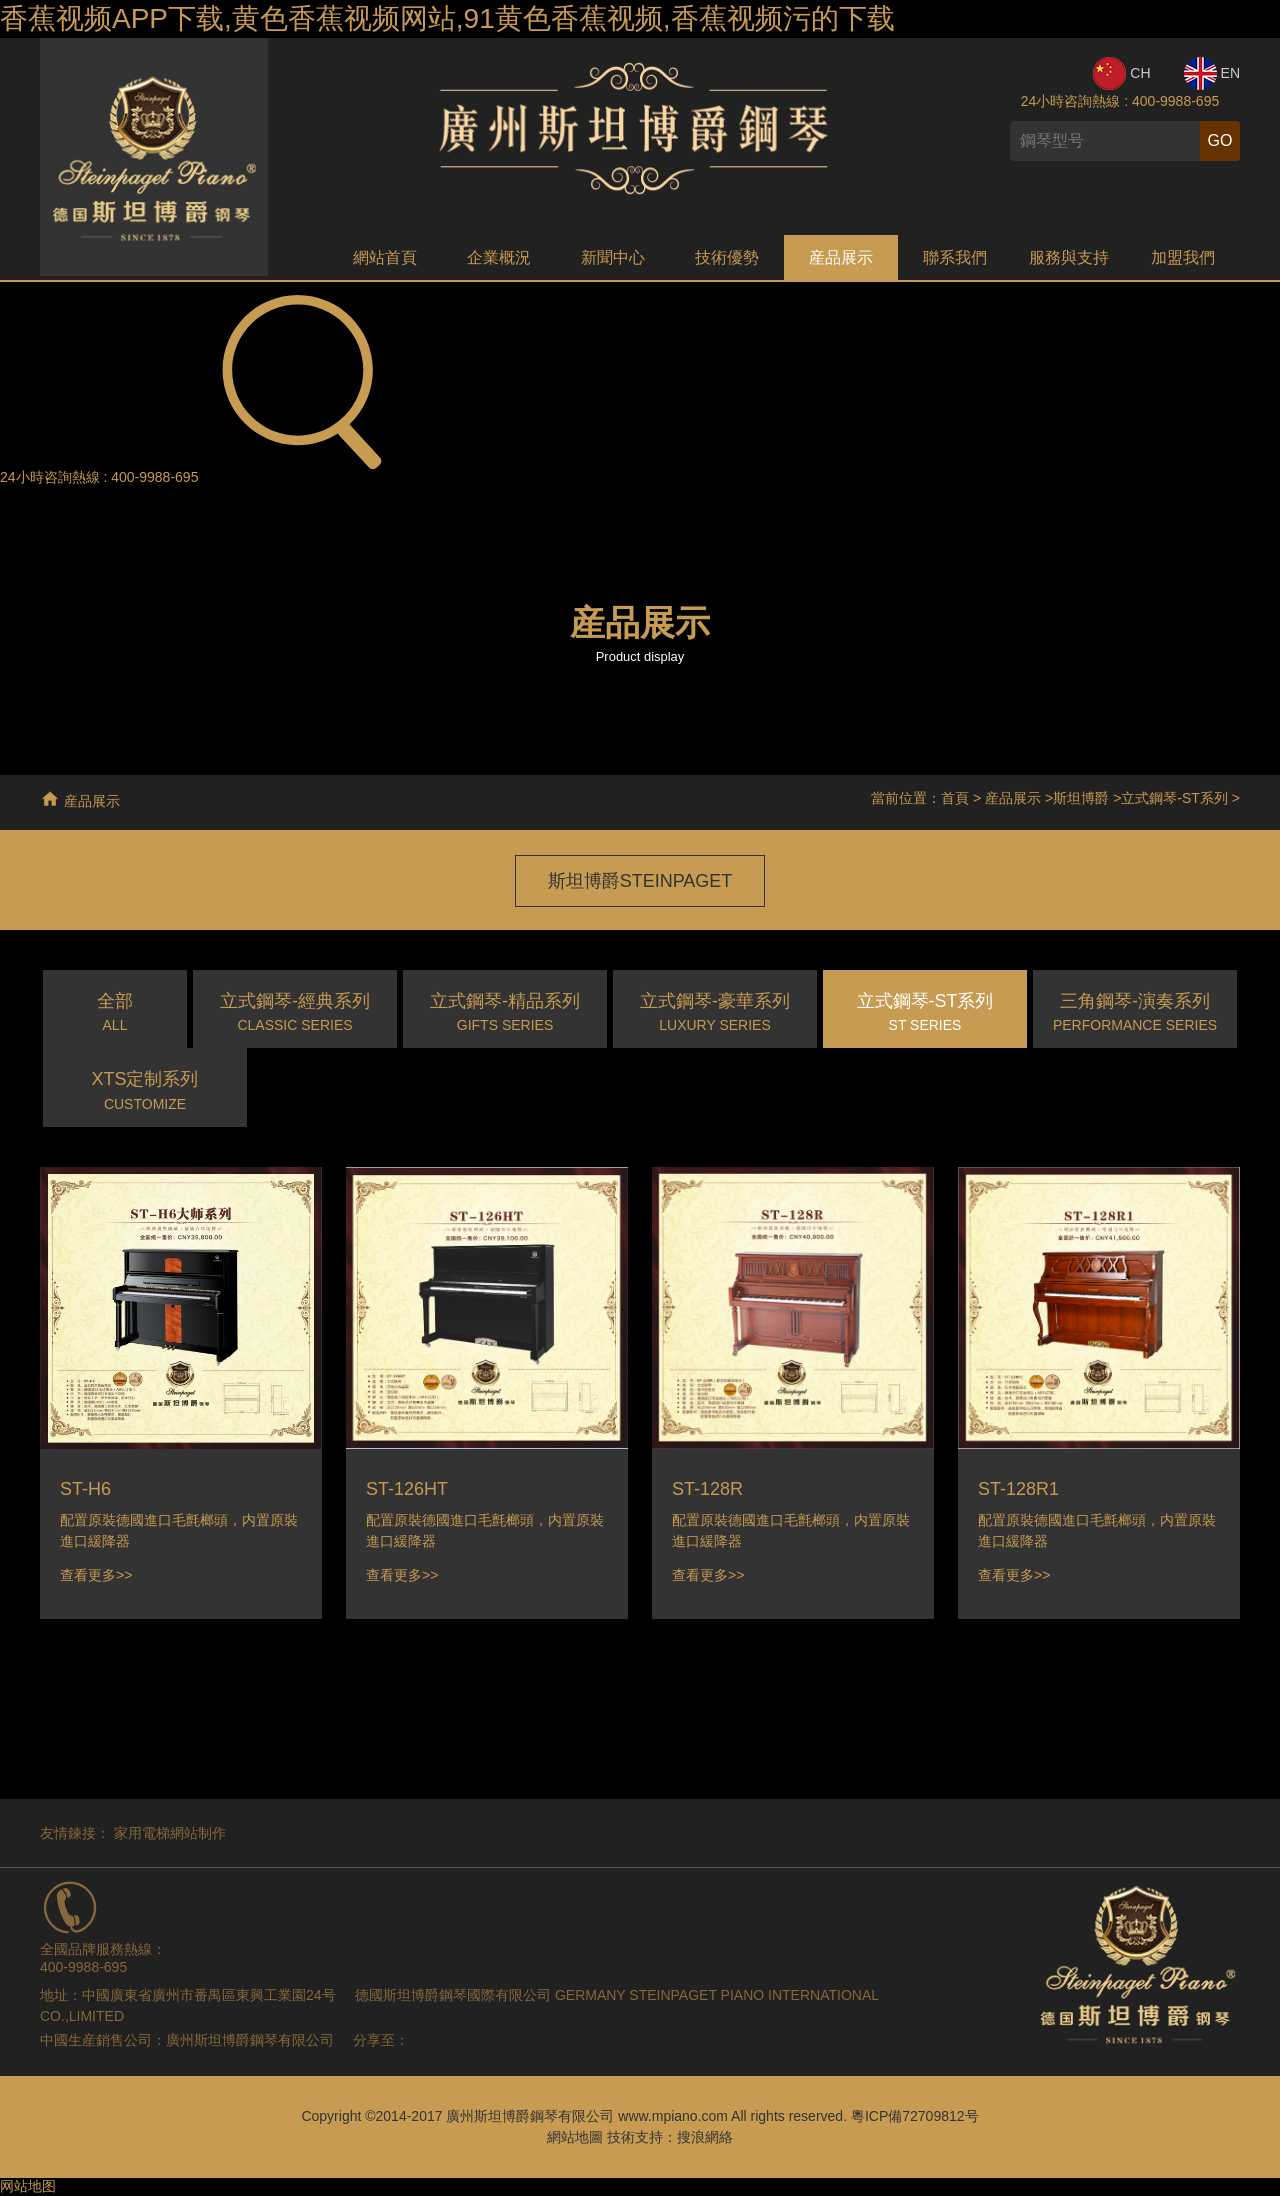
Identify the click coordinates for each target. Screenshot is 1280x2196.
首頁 (955, 798)
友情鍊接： (75, 1833)
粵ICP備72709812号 (915, 2116)
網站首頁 (385, 257)
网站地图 (28, 2186)
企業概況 (499, 257)
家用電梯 (142, 1833)
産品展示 (841, 257)
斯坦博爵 (1081, 798)
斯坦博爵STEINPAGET (640, 881)
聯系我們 (955, 257)
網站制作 (198, 1833)
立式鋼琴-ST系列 (1174, 798)
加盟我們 (1183, 257)
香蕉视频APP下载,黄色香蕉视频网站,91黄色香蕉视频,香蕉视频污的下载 (447, 18)
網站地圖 (575, 2137)
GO (1220, 140)
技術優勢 (727, 257)
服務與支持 (1069, 257)
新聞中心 (613, 257)
